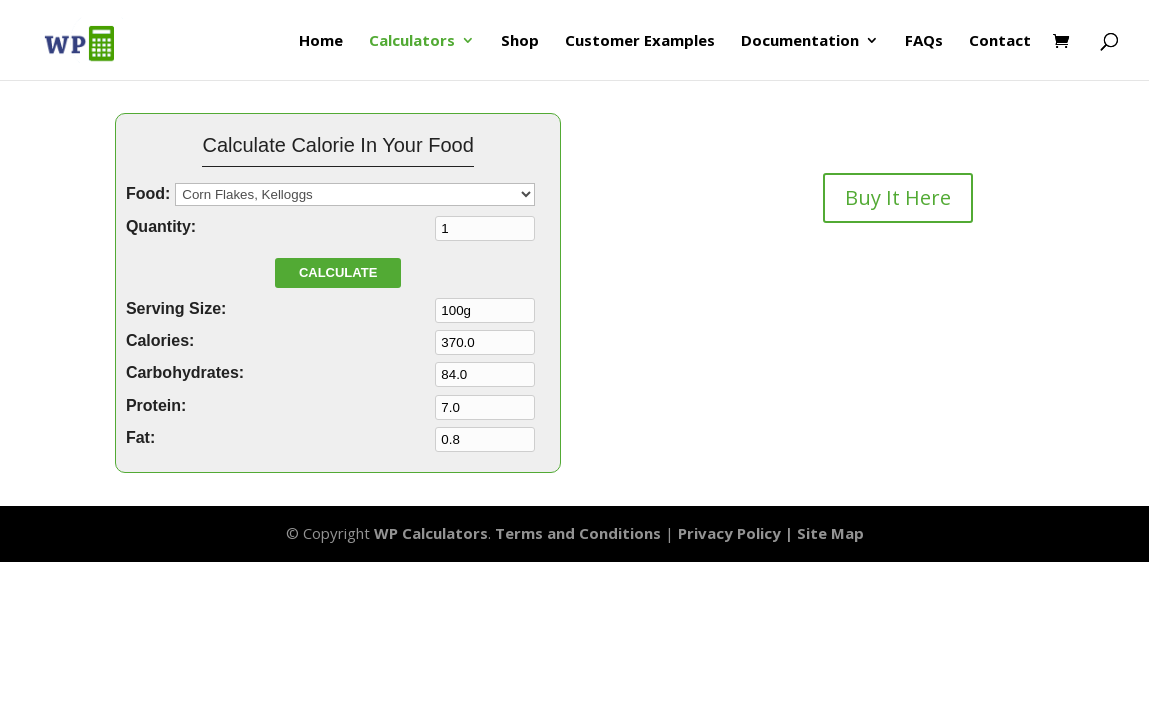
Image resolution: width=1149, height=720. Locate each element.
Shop (520, 41)
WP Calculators (431, 533)
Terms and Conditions (578, 533)
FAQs (924, 41)
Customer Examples (640, 41)
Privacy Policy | (737, 533)
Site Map (830, 533)
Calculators (412, 41)
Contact (1000, 41)
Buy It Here (898, 197)
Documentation (800, 41)
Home (321, 41)
